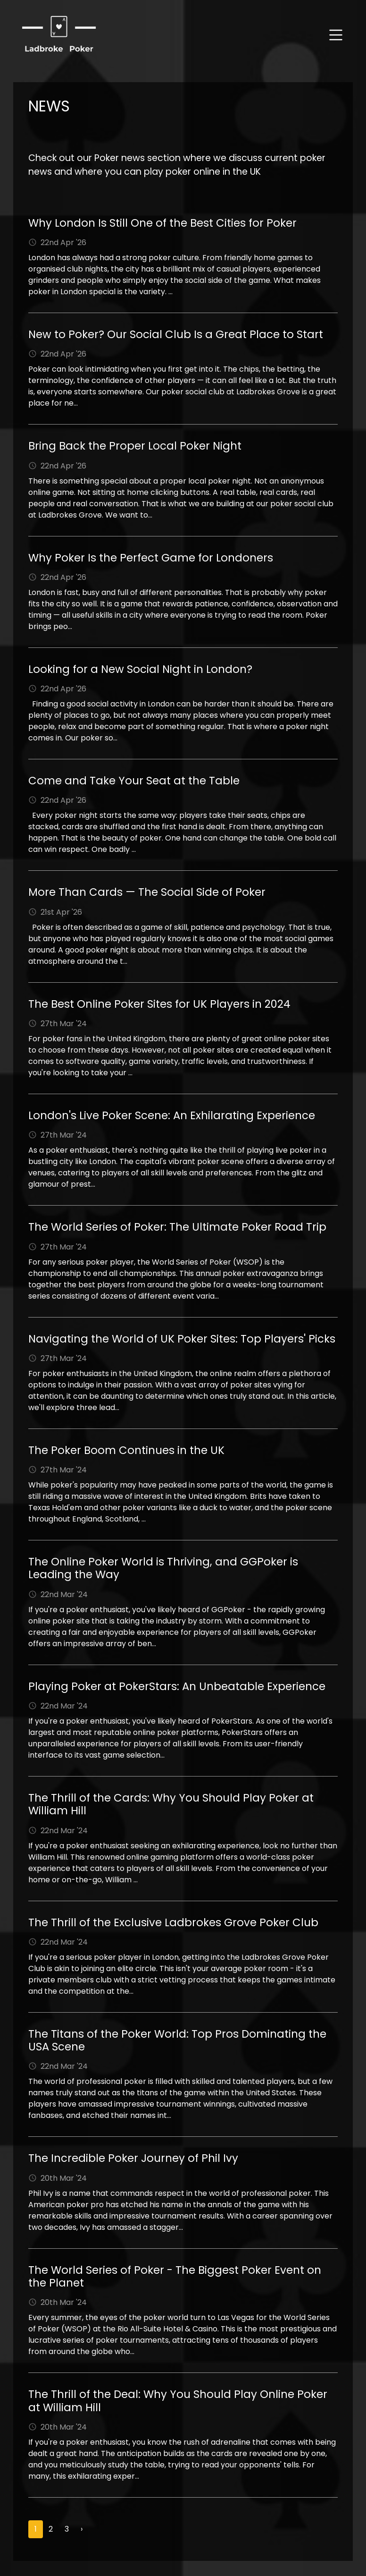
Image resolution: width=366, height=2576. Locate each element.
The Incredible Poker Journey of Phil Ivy (133, 2158)
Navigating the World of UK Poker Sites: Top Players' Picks (181, 1338)
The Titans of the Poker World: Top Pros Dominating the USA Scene (177, 2040)
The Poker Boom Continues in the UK (126, 1450)
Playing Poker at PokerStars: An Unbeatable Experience (176, 1686)
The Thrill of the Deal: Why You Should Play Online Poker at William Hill (177, 2400)
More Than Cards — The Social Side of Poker (147, 892)
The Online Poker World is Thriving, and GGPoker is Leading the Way (163, 1568)
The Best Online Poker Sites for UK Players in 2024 (159, 1004)
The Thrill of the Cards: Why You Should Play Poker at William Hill (171, 1804)
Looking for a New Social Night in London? (140, 669)
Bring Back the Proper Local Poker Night (134, 445)
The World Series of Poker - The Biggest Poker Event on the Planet (174, 2276)
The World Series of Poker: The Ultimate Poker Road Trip (177, 1226)
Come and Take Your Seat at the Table (134, 780)
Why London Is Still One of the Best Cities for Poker (162, 222)
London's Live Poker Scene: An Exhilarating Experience (171, 1115)
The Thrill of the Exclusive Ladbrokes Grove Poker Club (173, 1922)
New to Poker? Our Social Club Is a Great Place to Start (175, 334)
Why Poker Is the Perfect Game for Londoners (150, 557)
